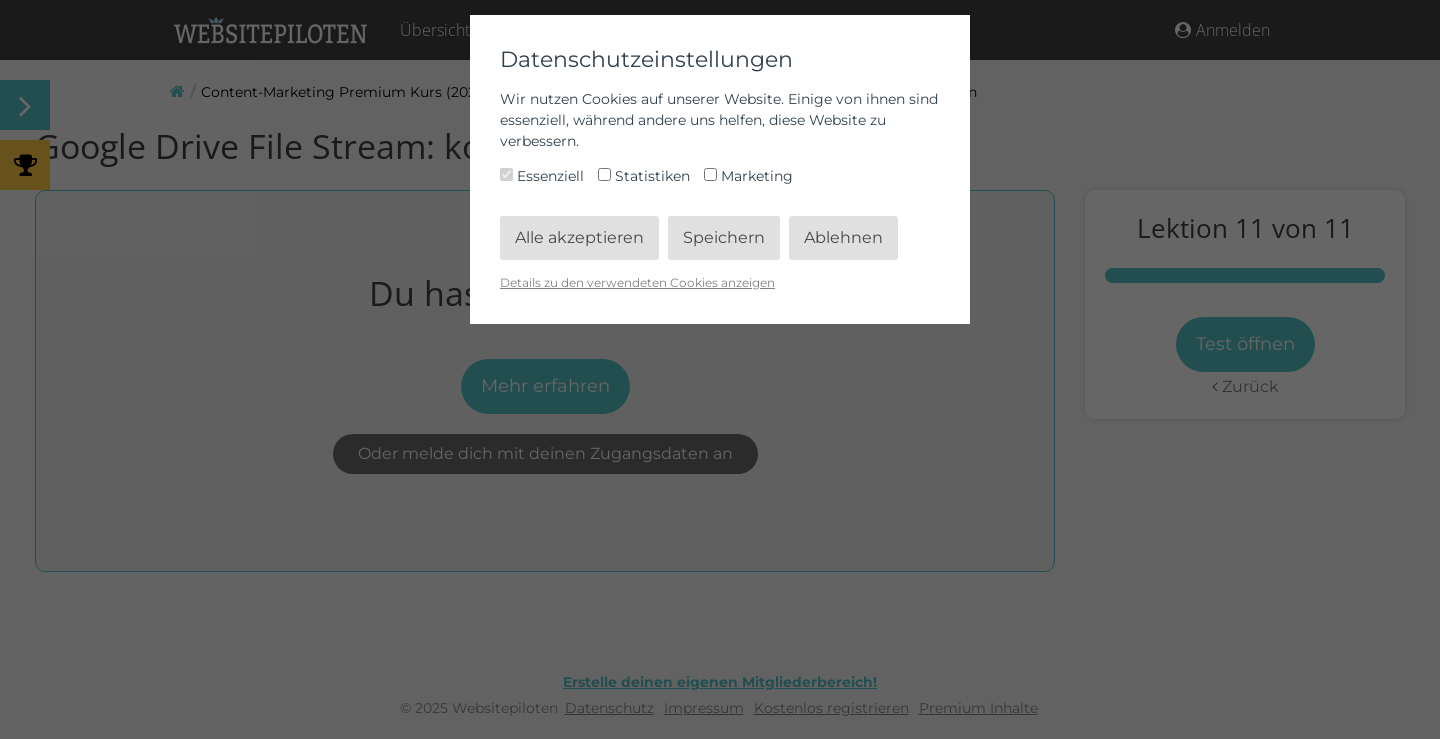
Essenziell (544, 176)
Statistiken (646, 176)
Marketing (748, 176)
